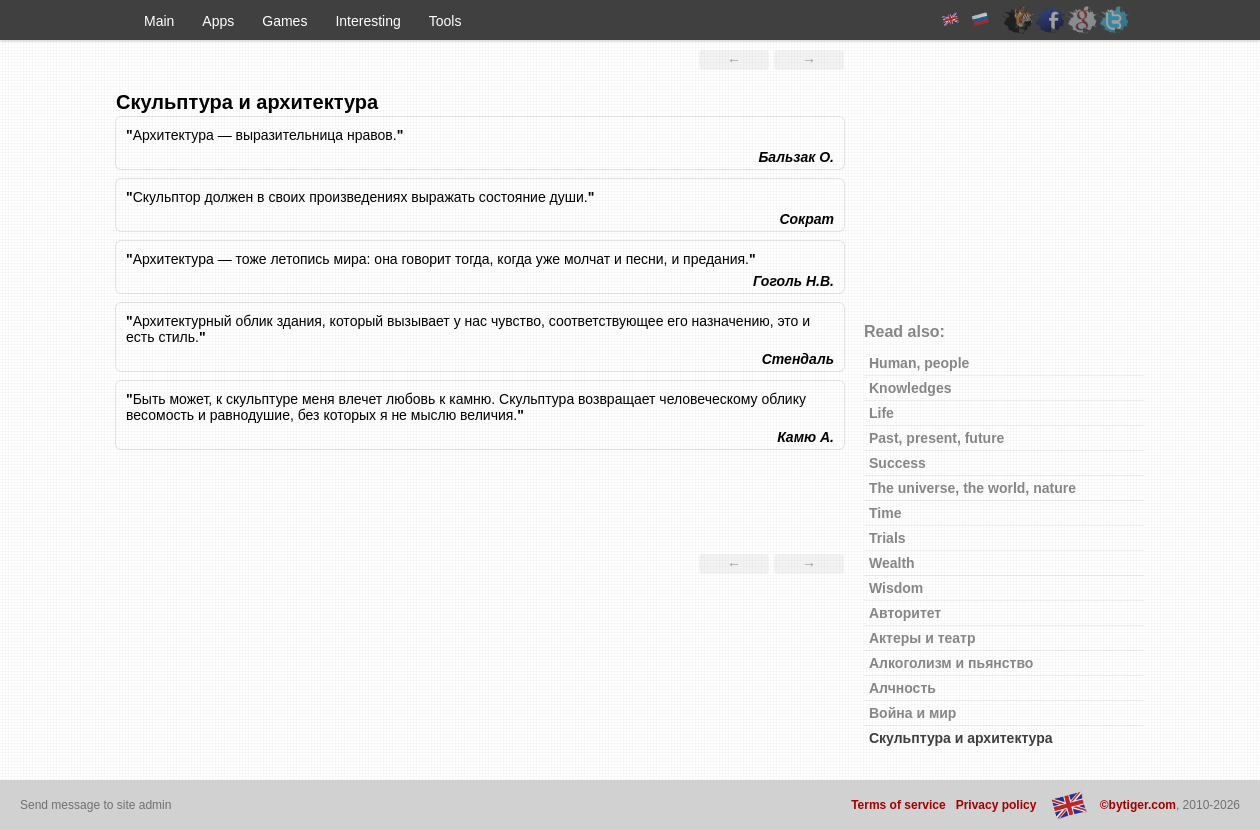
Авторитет (905, 613)
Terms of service (898, 805)
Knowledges (910, 388)
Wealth (892, 563)
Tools (445, 21)
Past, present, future (936, 438)
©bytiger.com (1138, 805)
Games (284, 21)
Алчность (902, 688)
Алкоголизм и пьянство (951, 663)
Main (159, 21)
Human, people (919, 363)
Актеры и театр (922, 638)
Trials (887, 538)
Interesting (367, 21)
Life (881, 413)
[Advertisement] (480, 504)
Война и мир (912, 713)
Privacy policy (996, 805)
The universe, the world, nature (972, 488)
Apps (218, 21)
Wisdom (896, 588)
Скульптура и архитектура (961, 738)
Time (885, 513)
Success (897, 463)
